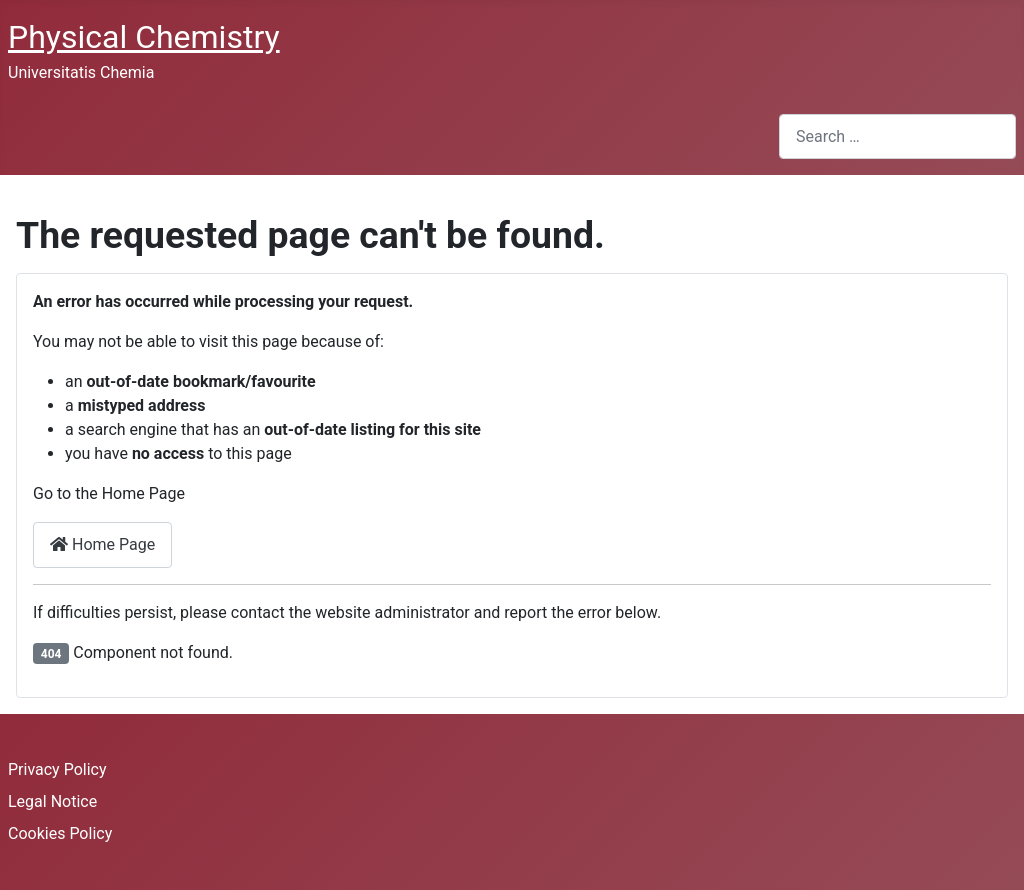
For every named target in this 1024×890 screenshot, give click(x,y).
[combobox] (897, 136)
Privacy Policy (57, 769)
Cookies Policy (60, 833)
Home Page (102, 544)
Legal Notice (52, 801)
